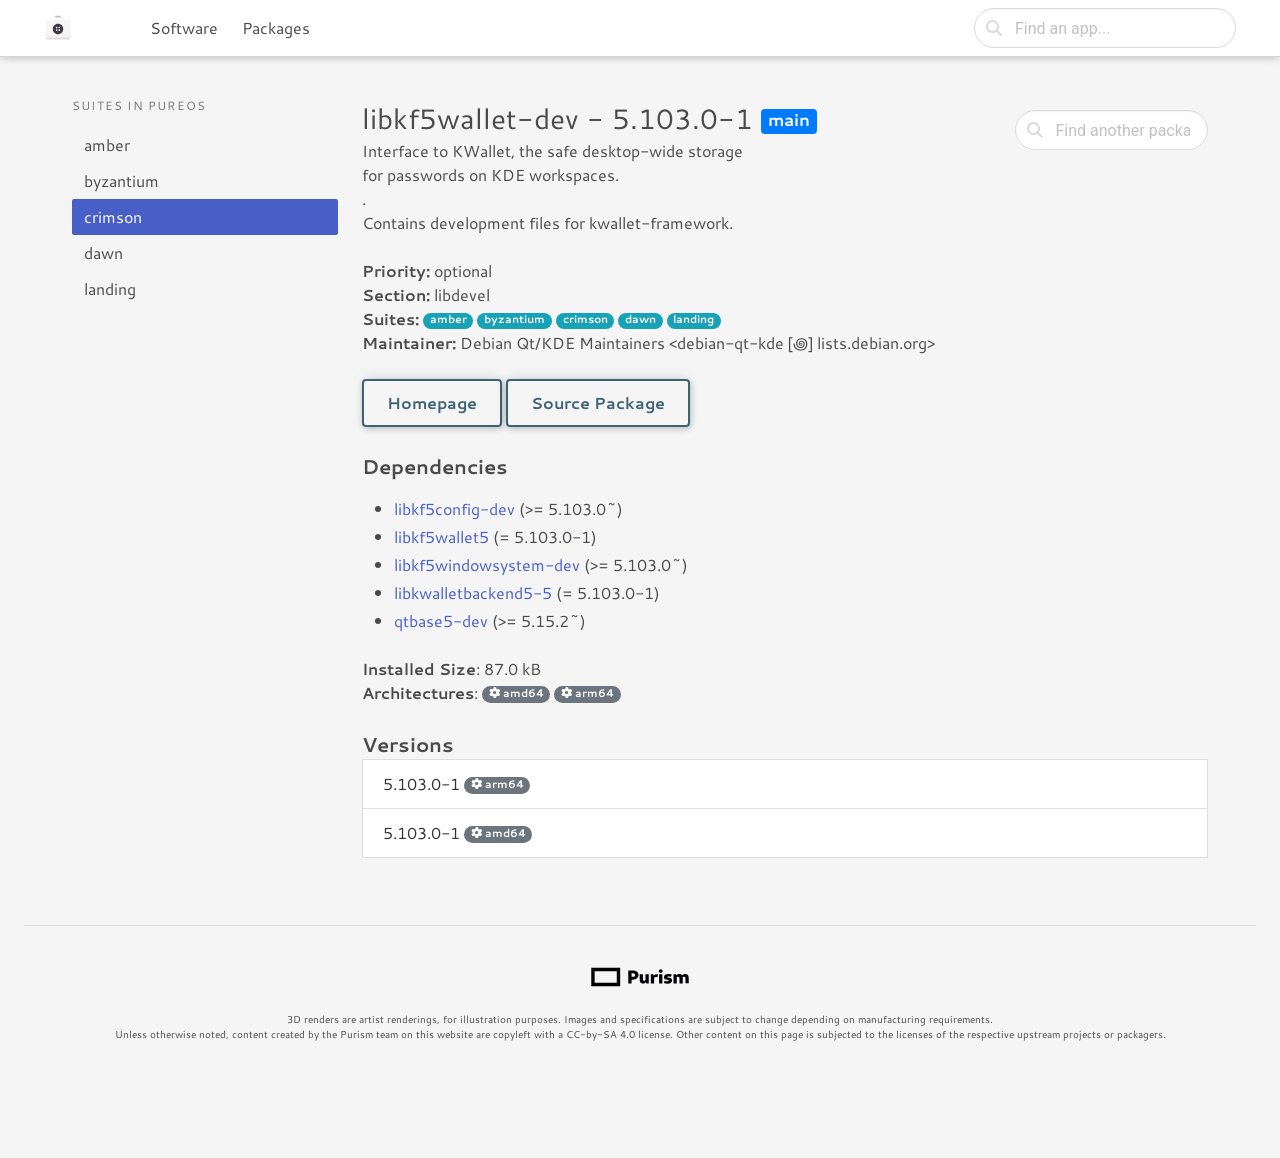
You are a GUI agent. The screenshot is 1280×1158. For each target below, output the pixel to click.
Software (184, 27)
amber (107, 144)
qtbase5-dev (441, 620)
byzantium (121, 180)
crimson (113, 216)
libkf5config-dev (454, 508)
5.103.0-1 (456, 783)
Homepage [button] (432, 402)
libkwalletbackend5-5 (473, 592)
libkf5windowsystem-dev (487, 564)
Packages (276, 27)
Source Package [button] (598, 402)
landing (110, 288)
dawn (103, 252)
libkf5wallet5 (441, 536)
